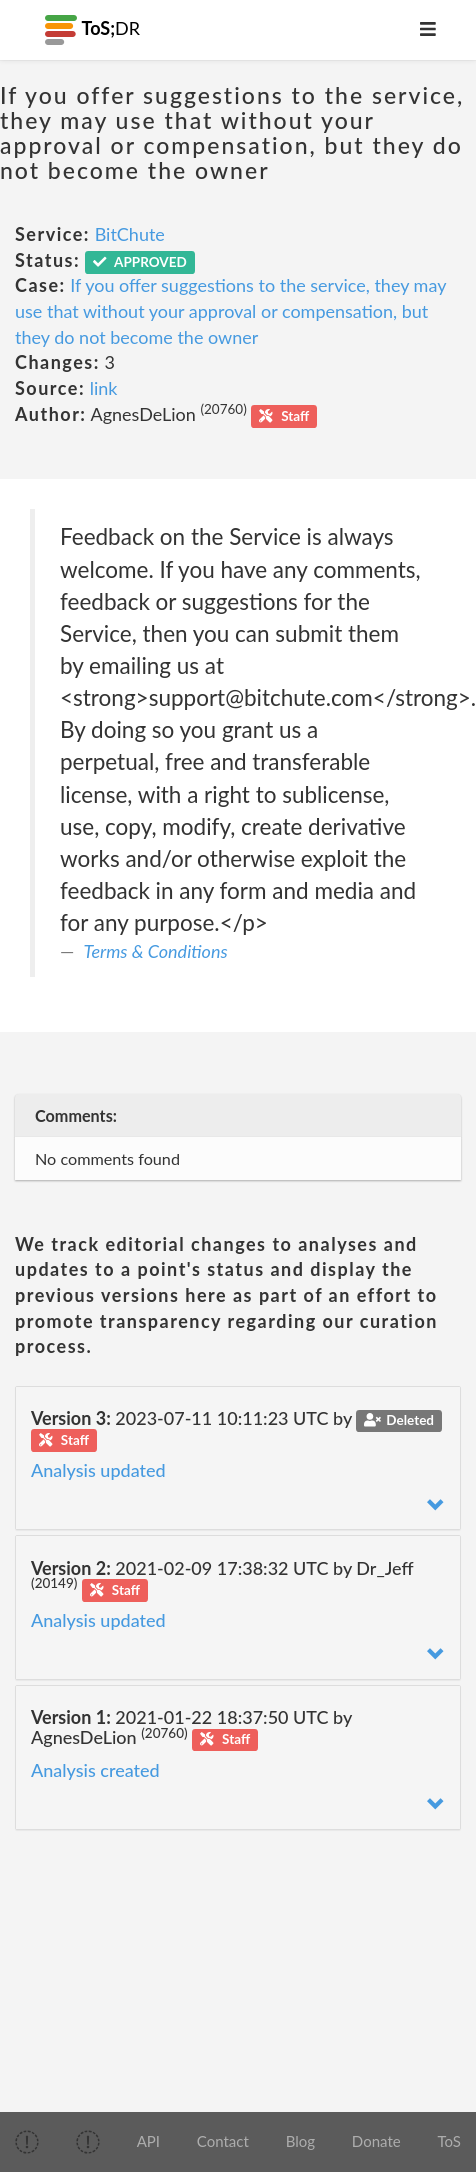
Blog (300, 2141)
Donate (376, 2141)
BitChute (130, 234)
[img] (27, 2142)
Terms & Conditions (156, 951)
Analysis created (95, 1770)
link (104, 388)
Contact (223, 2141)
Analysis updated (98, 1470)
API (148, 2141)
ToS (448, 2141)
